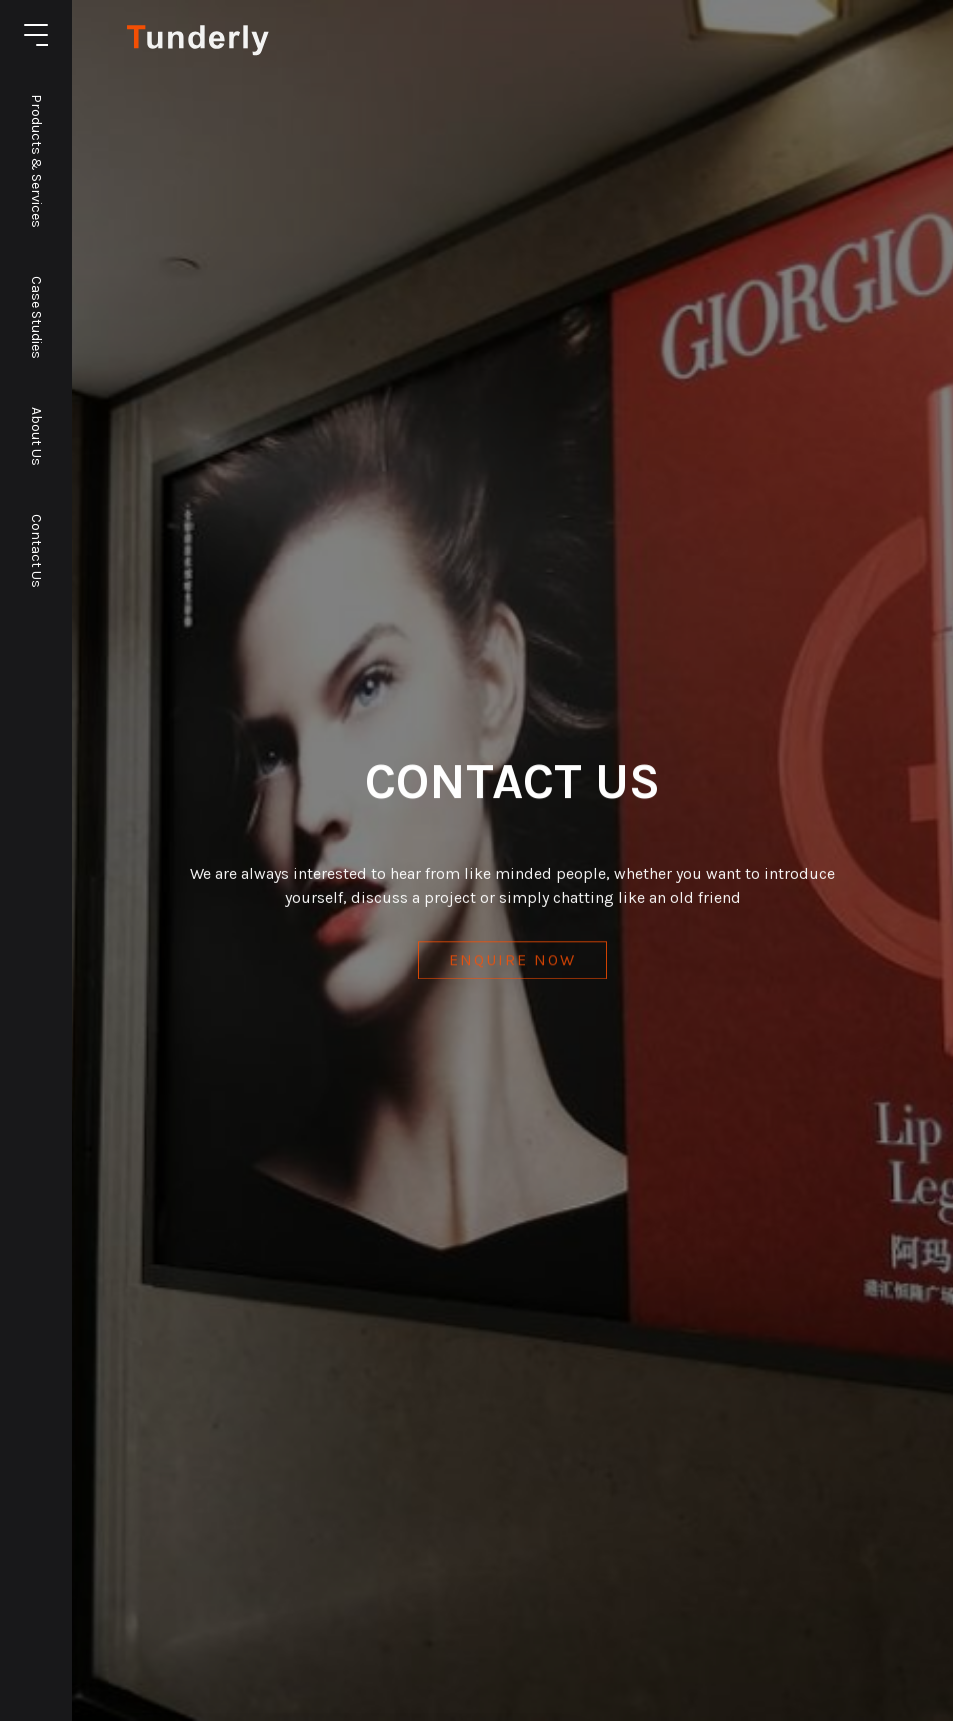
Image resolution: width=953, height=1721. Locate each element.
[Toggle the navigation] (36, 35)
